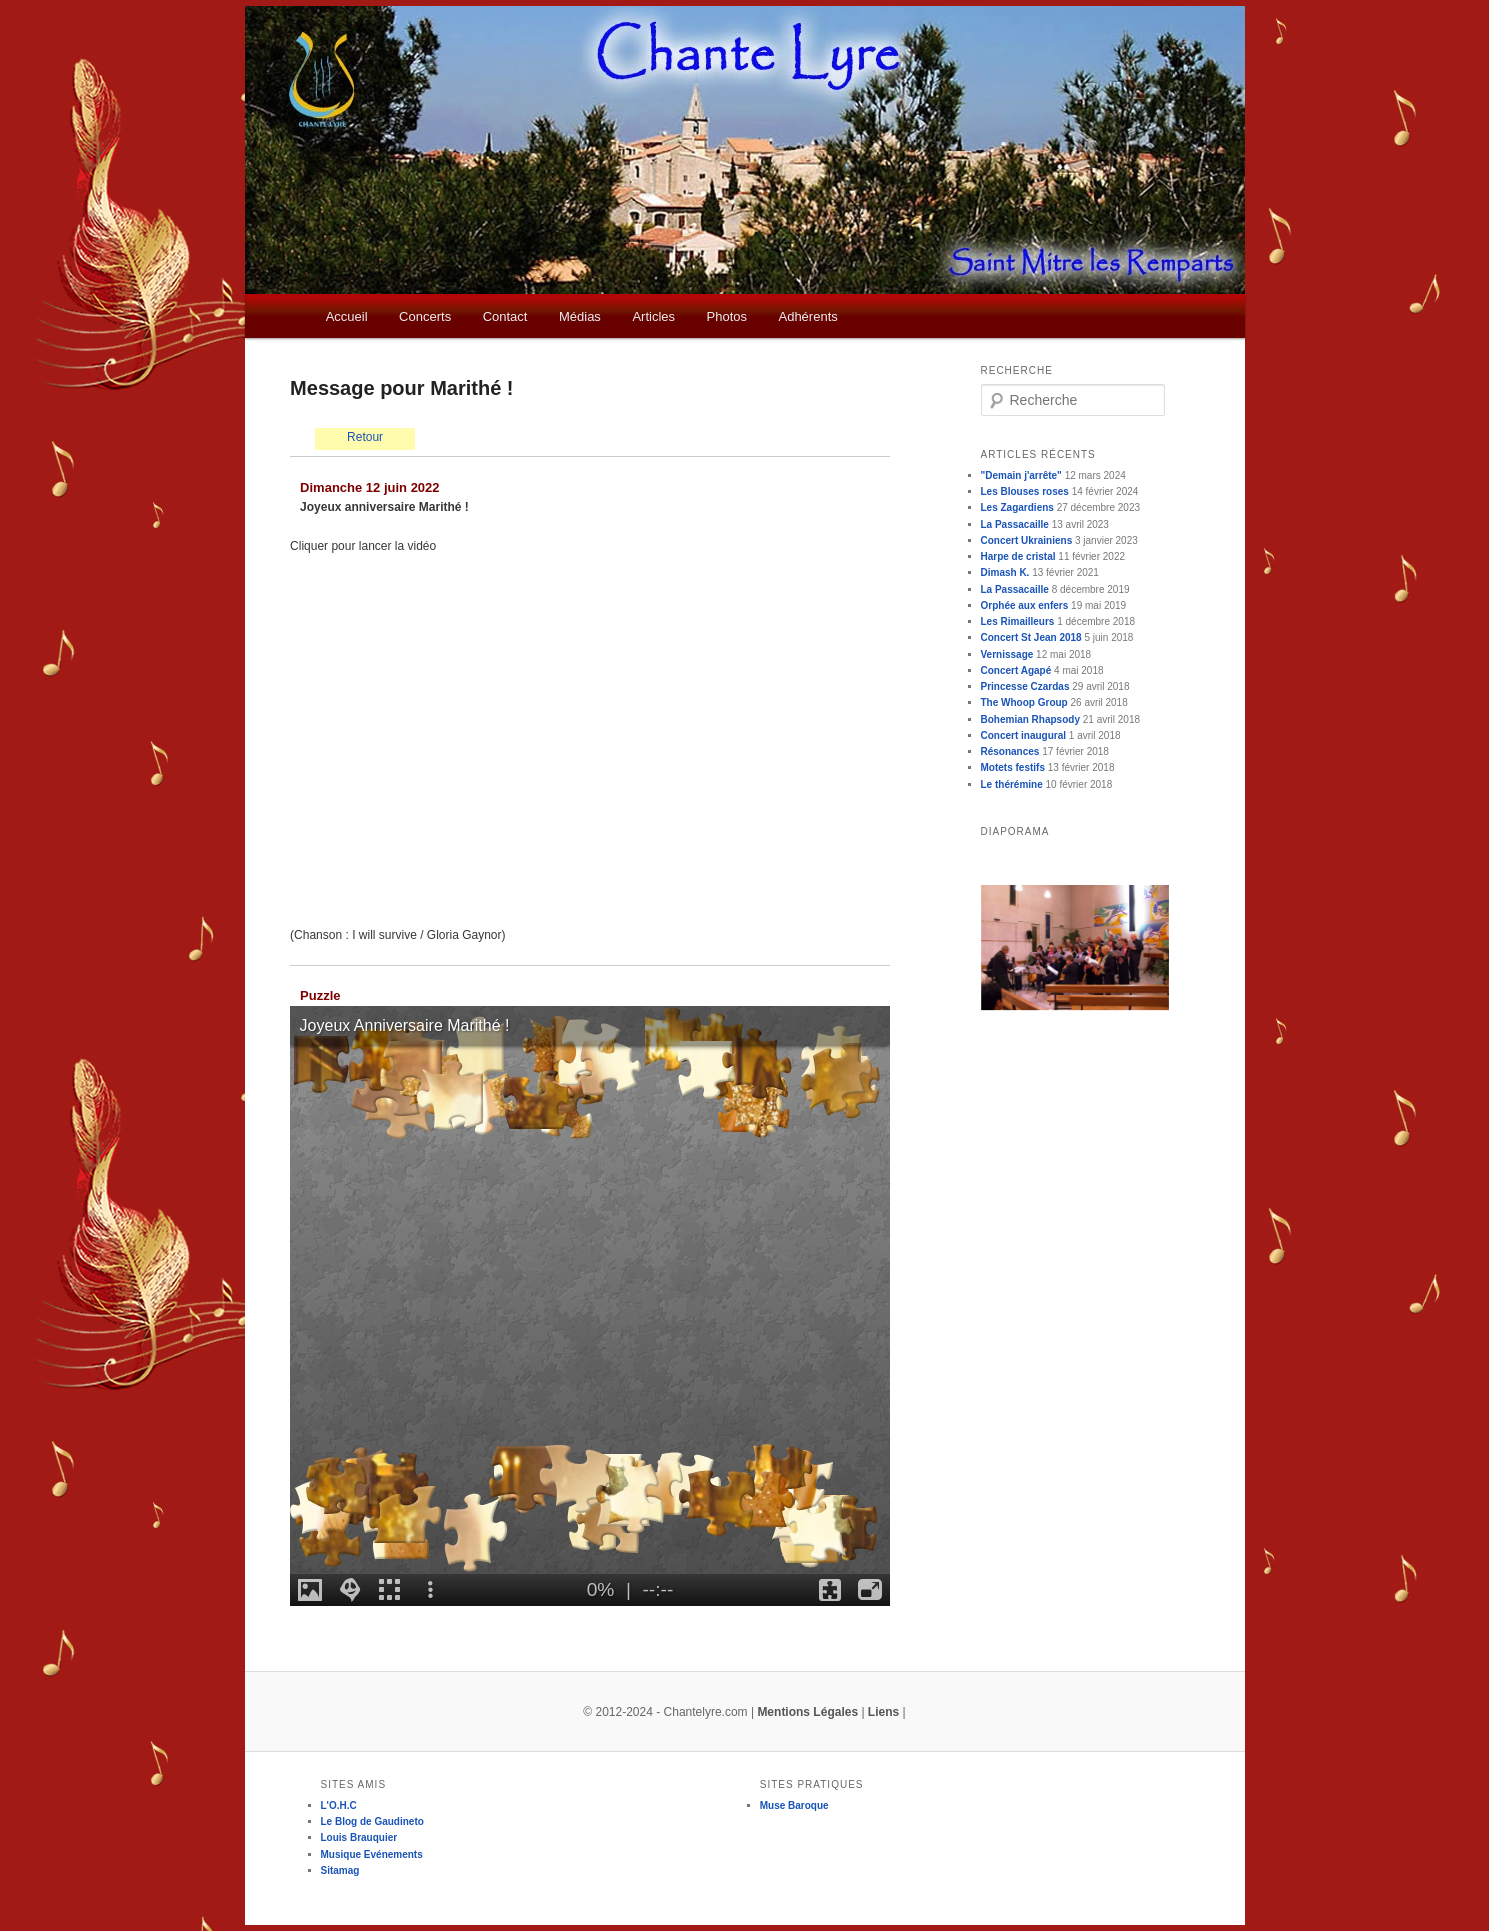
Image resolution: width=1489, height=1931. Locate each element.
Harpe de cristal (1018, 556)
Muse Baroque (794, 1805)
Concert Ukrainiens (1027, 540)
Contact (505, 316)
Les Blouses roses (1025, 491)
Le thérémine (1012, 784)
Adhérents (807, 316)
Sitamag (340, 1870)
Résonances (1010, 751)
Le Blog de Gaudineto (372, 1821)
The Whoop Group (1024, 702)
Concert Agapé (1016, 670)
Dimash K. (1005, 572)
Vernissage (1007, 654)
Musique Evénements (372, 1854)
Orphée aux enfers (1025, 605)
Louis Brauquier (359, 1837)
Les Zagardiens (1017, 507)
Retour (365, 437)
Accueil (347, 316)
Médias (580, 316)
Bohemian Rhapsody (1030, 719)
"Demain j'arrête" (1021, 475)
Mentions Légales (807, 1712)
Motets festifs (1013, 767)
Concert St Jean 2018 (1031, 637)
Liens (883, 1712)
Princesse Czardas (1025, 686)
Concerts (425, 316)
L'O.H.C (339, 1805)
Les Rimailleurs (1018, 621)
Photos (727, 316)
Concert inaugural (1024, 735)
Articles (653, 316)
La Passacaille (1015, 524)
